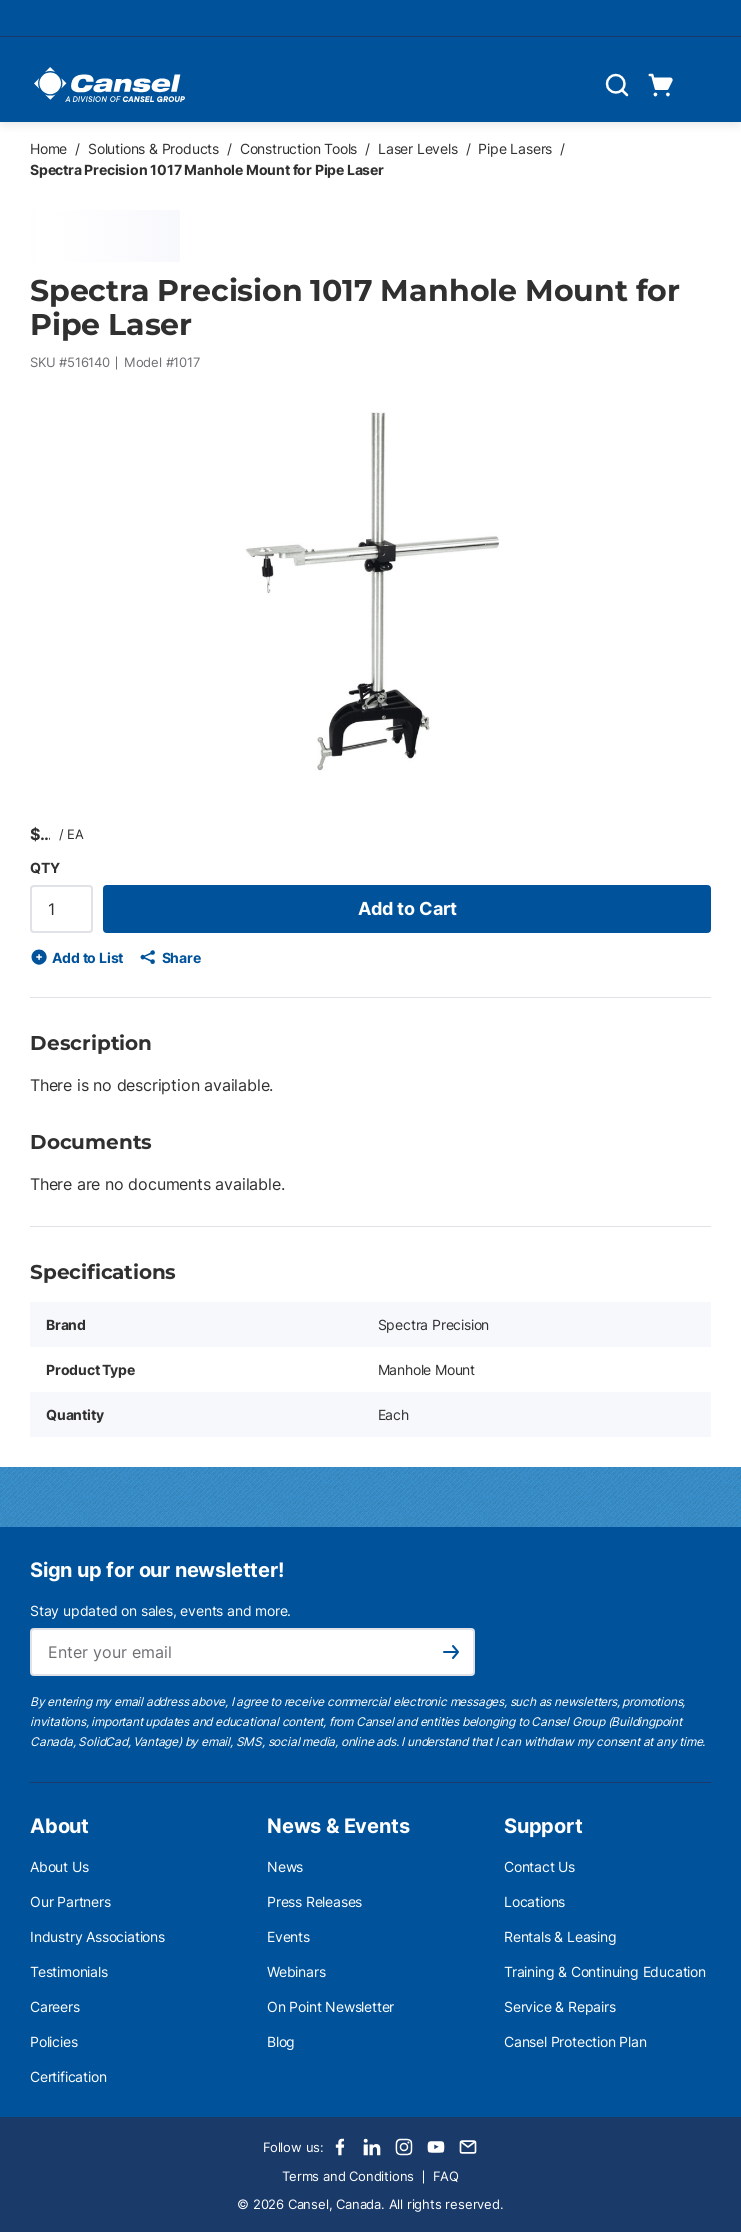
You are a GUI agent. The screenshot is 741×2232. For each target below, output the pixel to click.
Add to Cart (407, 908)
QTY (44, 867)
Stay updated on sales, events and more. (160, 1610)
